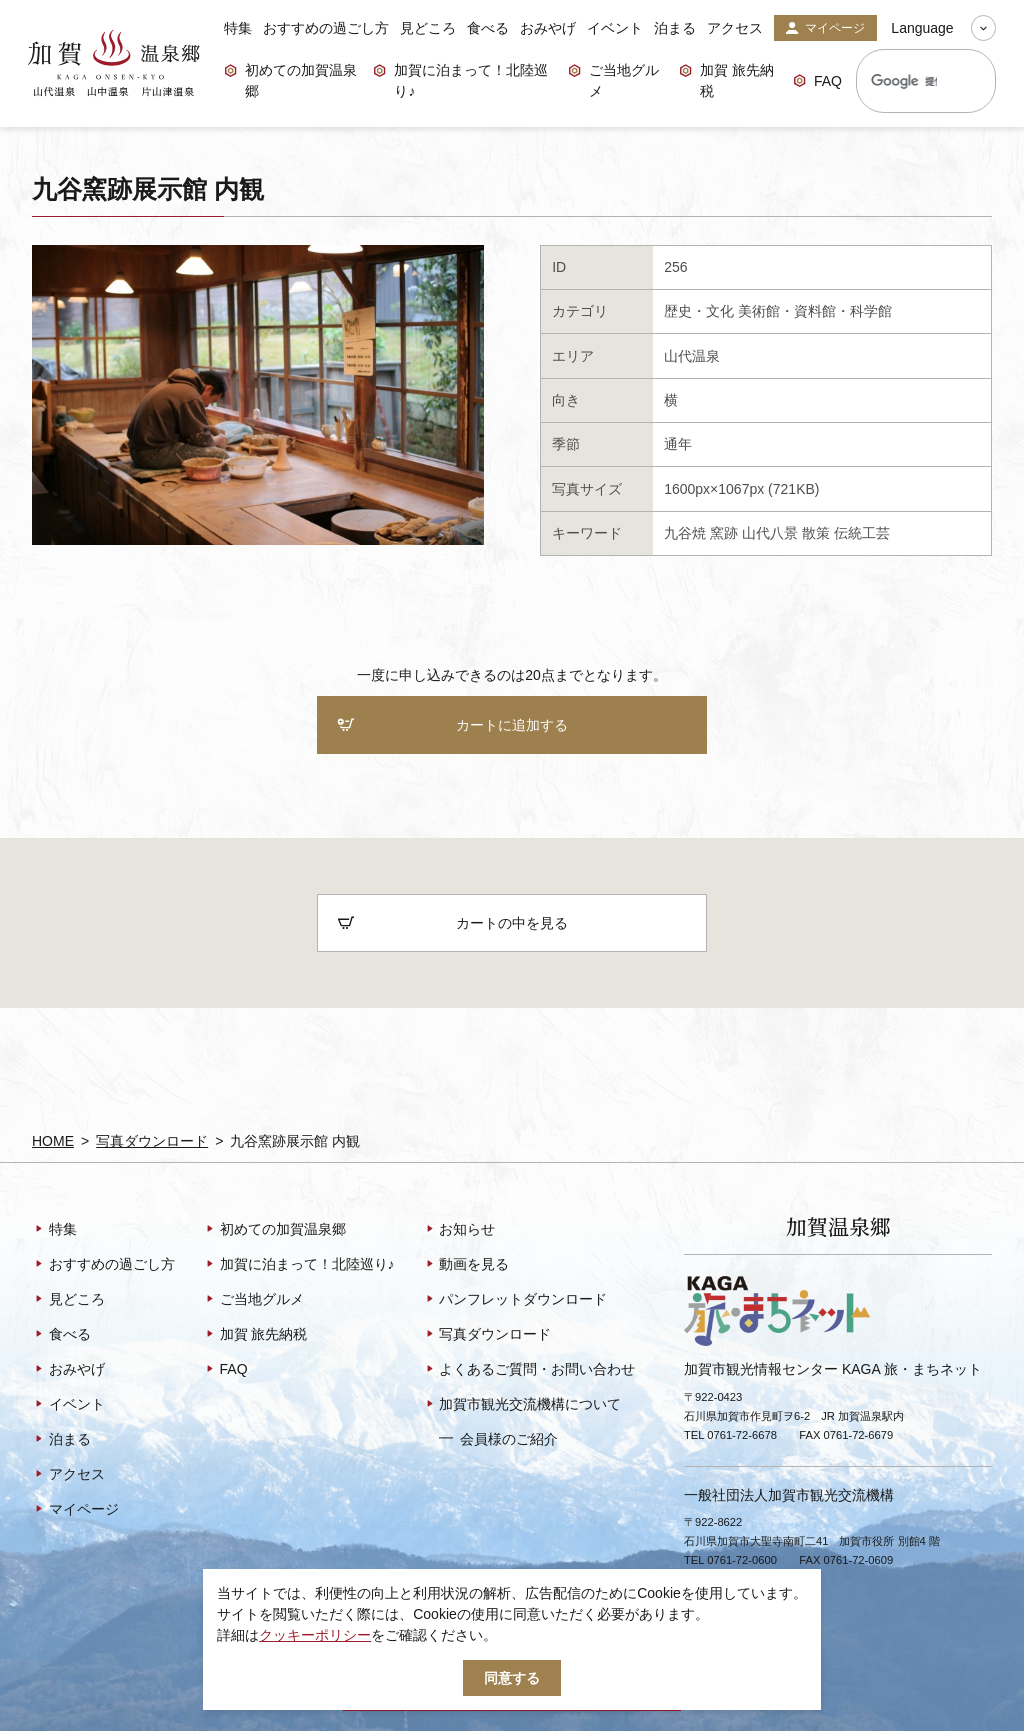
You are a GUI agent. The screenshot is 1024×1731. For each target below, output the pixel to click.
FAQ (817, 82)
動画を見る (466, 1266)
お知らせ (459, 1231)
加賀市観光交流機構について (522, 1406)
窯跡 (724, 533)
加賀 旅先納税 (726, 80)
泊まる (675, 28)
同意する (512, 1678)
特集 (238, 28)
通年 (678, 444)
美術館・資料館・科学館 (815, 311)
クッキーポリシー (315, 1635)
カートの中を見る (453, 924)
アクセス (735, 28)
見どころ (428, 28)
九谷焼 (685, 533)
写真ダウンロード (152, 1141)
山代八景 (770, 533)
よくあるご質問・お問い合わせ (529, 1371)
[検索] (904, 81)
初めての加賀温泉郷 (290, 80)
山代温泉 (692, 356)
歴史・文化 (699, 311)
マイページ (825, 29)
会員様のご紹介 (498, 1439)
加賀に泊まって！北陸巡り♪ (460, 80)
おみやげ (548, 28)
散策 (816, 533)
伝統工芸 (862, 533)
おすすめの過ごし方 (326, 28)
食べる (488, 28)
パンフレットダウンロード (515, 1301)
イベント (615, 28)
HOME (53, 1141)
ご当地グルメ (613, 80)
